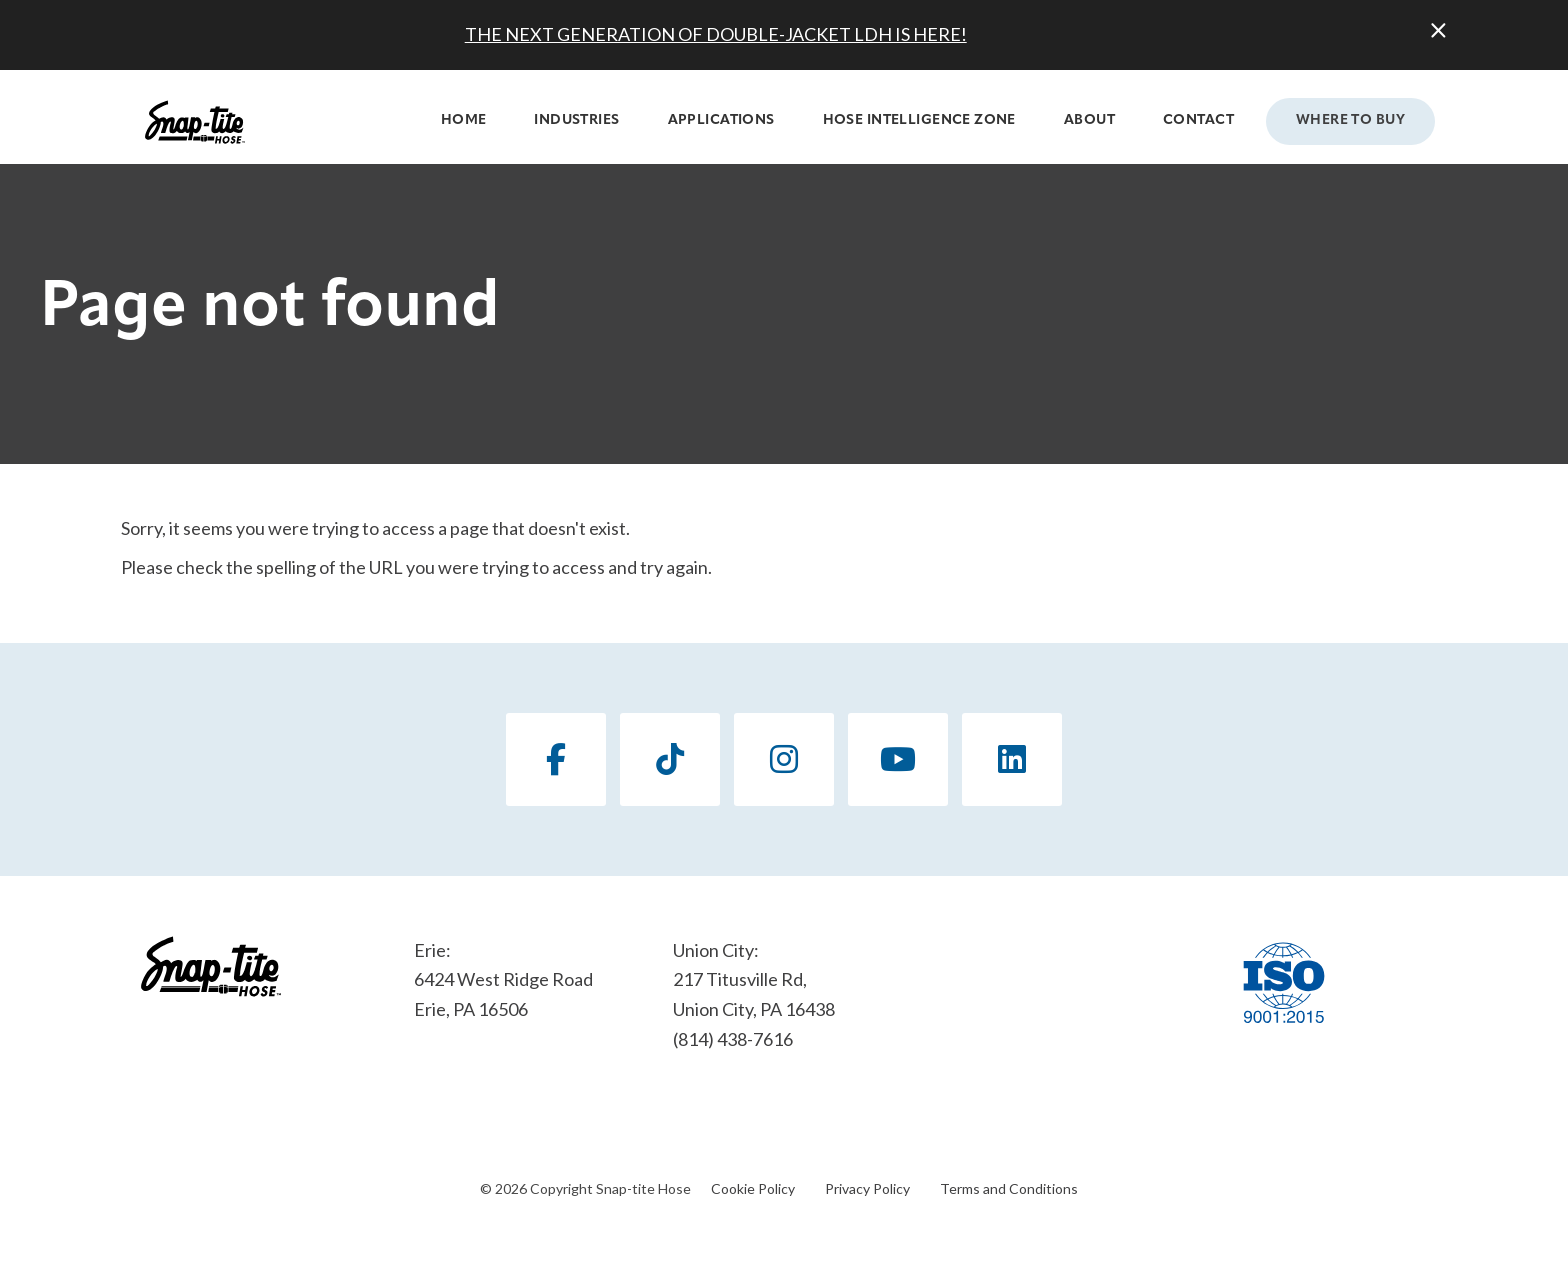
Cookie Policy (753, 1188)
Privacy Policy (867, 1188)
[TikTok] (670, 759)
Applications (721, 120)
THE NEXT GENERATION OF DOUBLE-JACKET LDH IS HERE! (716, 34)
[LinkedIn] (1012, 759)
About (1089, 120)
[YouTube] (898, 759)
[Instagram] (784, 759)
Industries (576, 120)
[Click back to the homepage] (195, 122)
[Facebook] (556, 759)
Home (464, 120)
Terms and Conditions (1009, 1188)
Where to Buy (1350, 120)
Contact (1198, 120)
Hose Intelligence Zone (919, 120)
